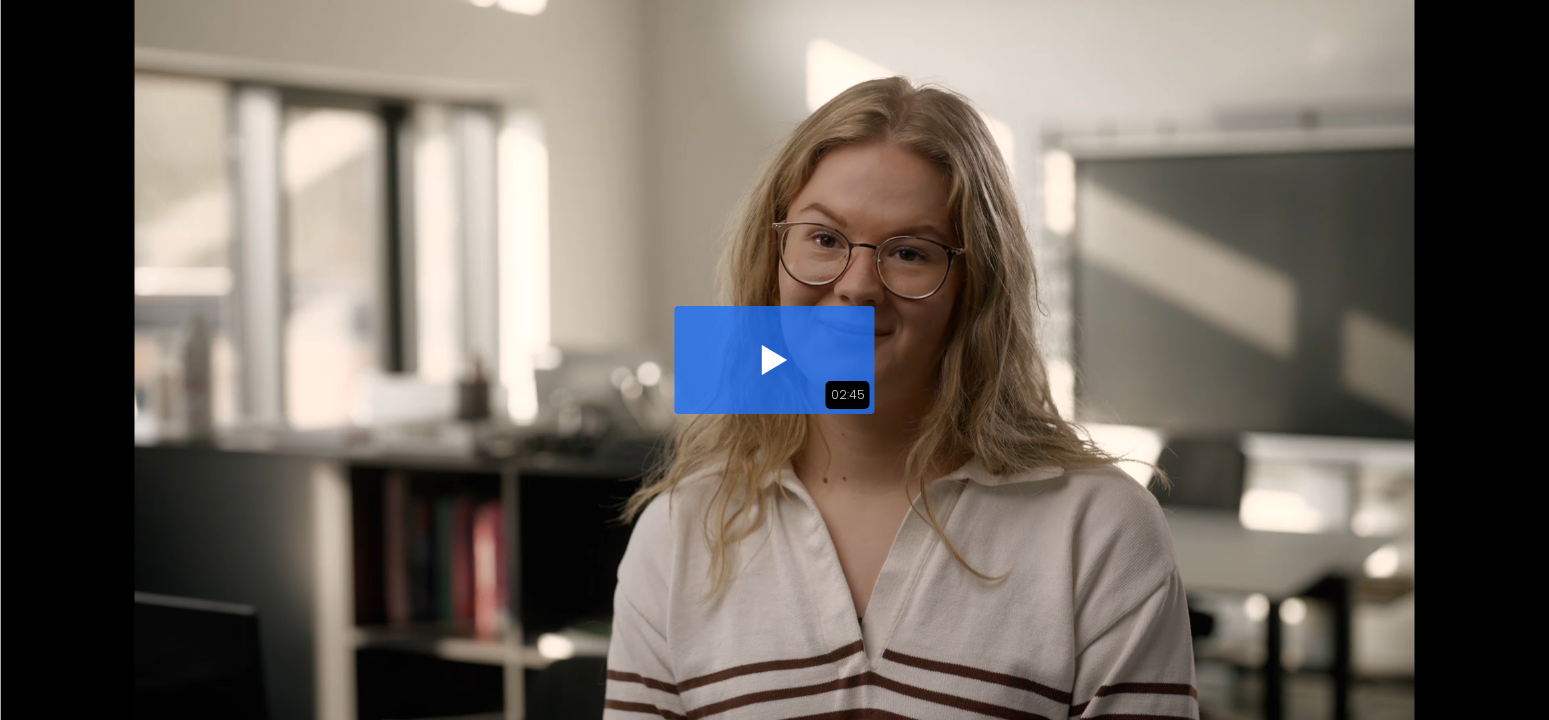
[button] (775, 360)
